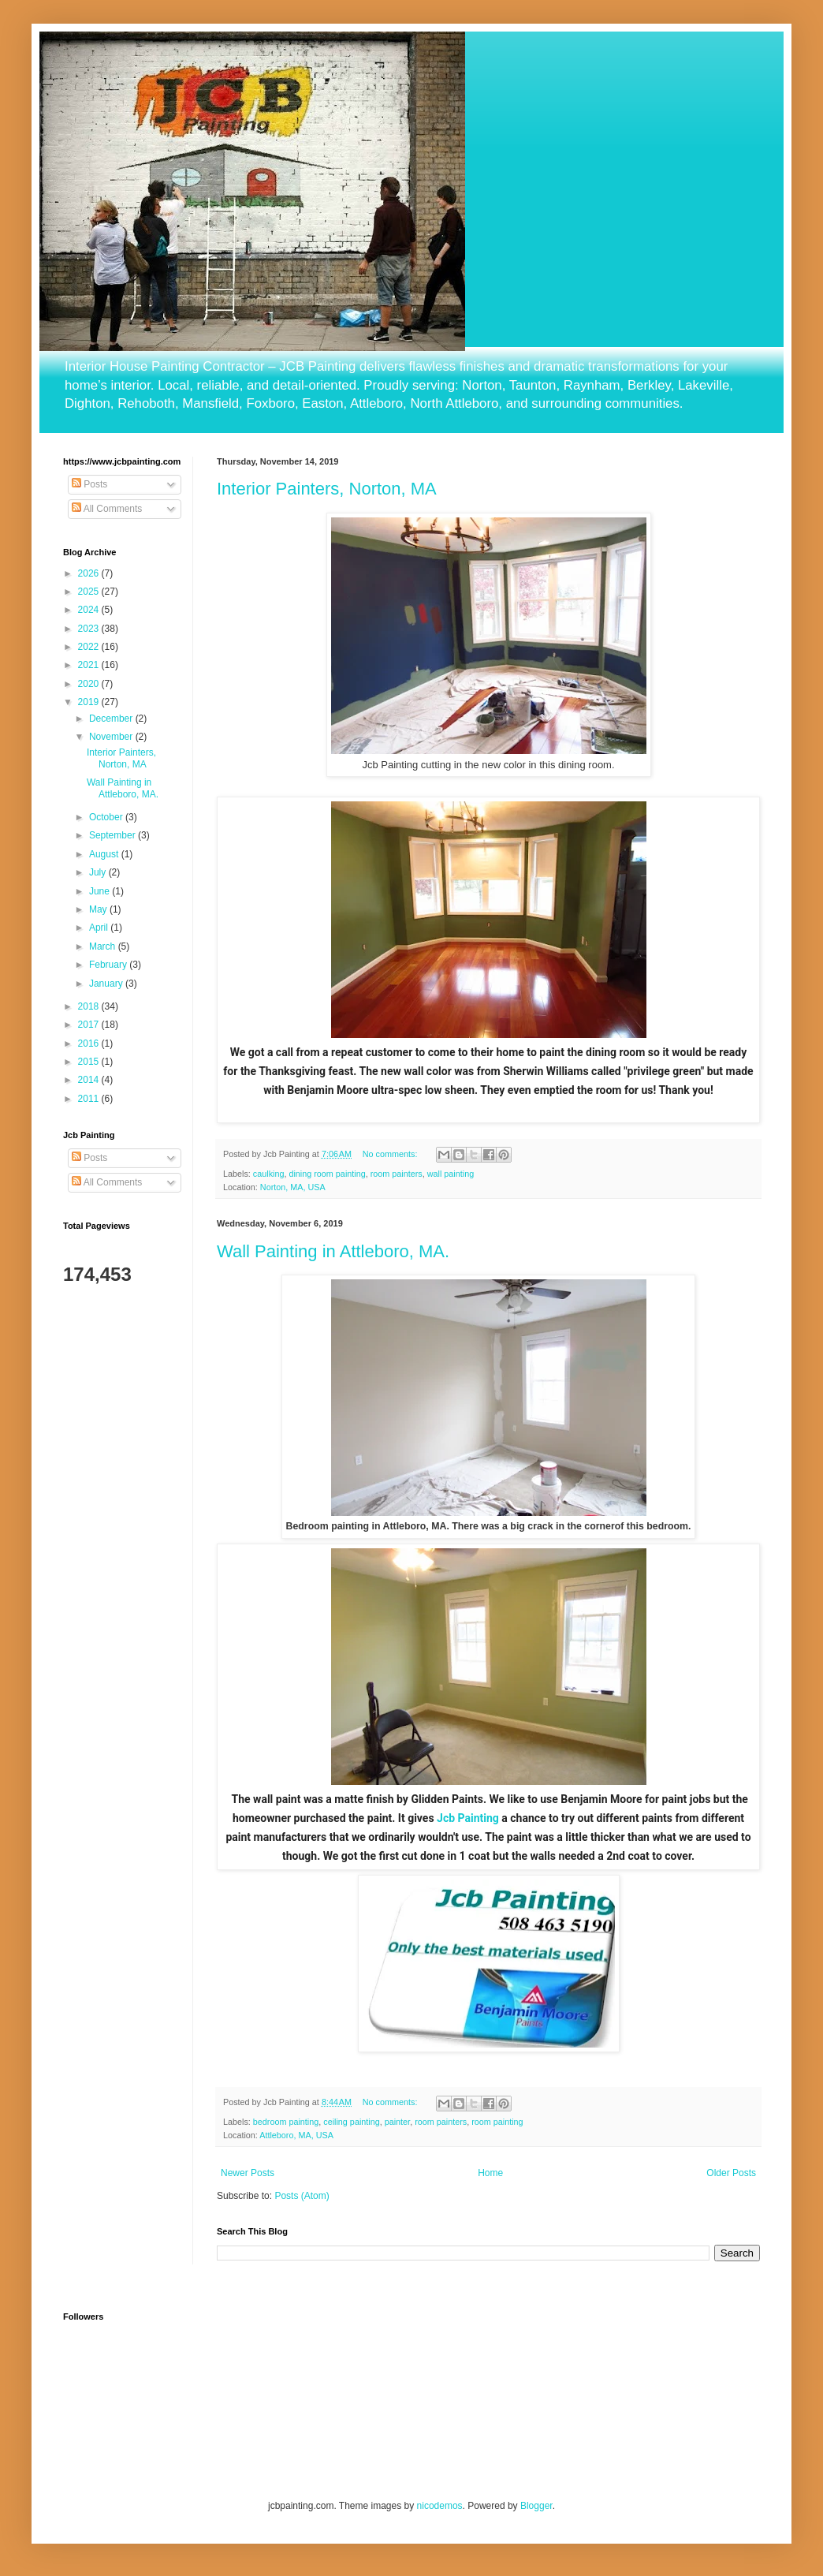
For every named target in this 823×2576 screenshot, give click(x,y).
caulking (269, 1173)
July (99, 872)
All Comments (107, 508)
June (100, 891)
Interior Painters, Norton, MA (327, 488)
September (113, 835)
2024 (90, 609)
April (99, 927)
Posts (89, 484)
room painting (497, 2121)
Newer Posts (247, 2172)
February (109, 964)
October (107, 817)
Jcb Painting (468, 1818)
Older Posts (731, 2172)
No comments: (391, 1154)
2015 (90, 1061)
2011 (90, 1098)
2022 (90, 646)
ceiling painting (351, 2121)
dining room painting (327, 1173)
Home (490, 2172)
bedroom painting (285, 2121)
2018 (90, 1006)
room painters (397, 1173)
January (107, 983)
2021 (90, 664)
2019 (90, 701)
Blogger (536, 2505)
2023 (90, 628)
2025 (90, 591)
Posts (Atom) (301, 2195)
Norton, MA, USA (293, 1187)
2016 (90, 1043)
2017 (90, 1024)
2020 (90, 683)
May (99, 909)
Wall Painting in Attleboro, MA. (333, 1251)
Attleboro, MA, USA (296, 2135)
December (112, 718)
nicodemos (440, 2505)
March (103, 946)
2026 (90, 573)
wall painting (450, 1173)
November (112, 736)
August (105, 854)
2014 (90, 1079)
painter (397, 2121)
